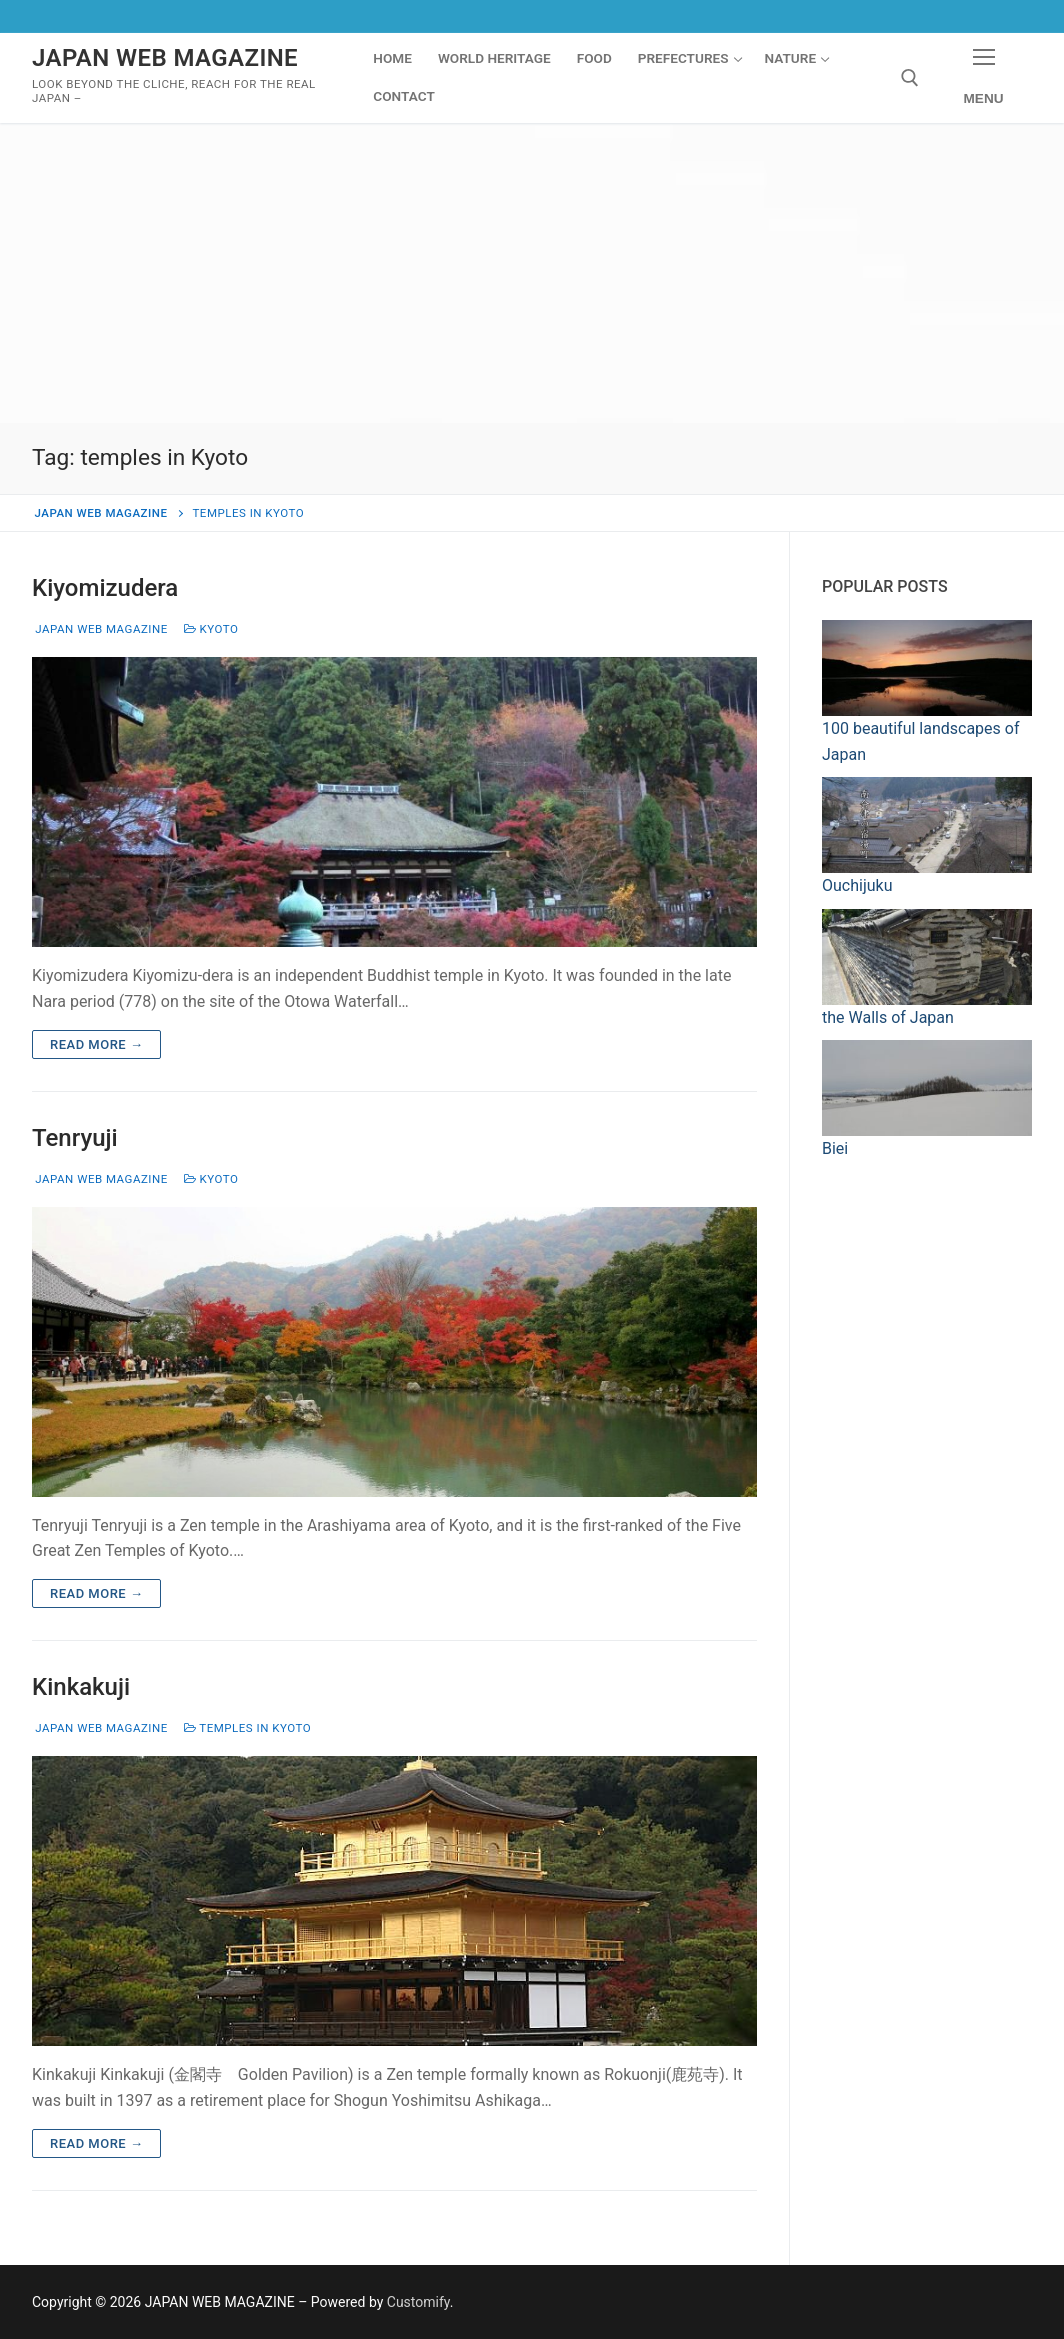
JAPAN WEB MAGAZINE (165, 58)
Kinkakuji (81, 1687)
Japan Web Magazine (100, 629)
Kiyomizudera (105, 588)
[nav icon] (983, 78)
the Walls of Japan (888, 1017)
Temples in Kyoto (247, 1728)
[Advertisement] (532, 273)
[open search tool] (910, 78)
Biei (835, 1148)
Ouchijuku (857, 885)
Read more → (96, 1044)
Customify (418, 2302)
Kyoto (211, 629)
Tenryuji (75, 1138)
